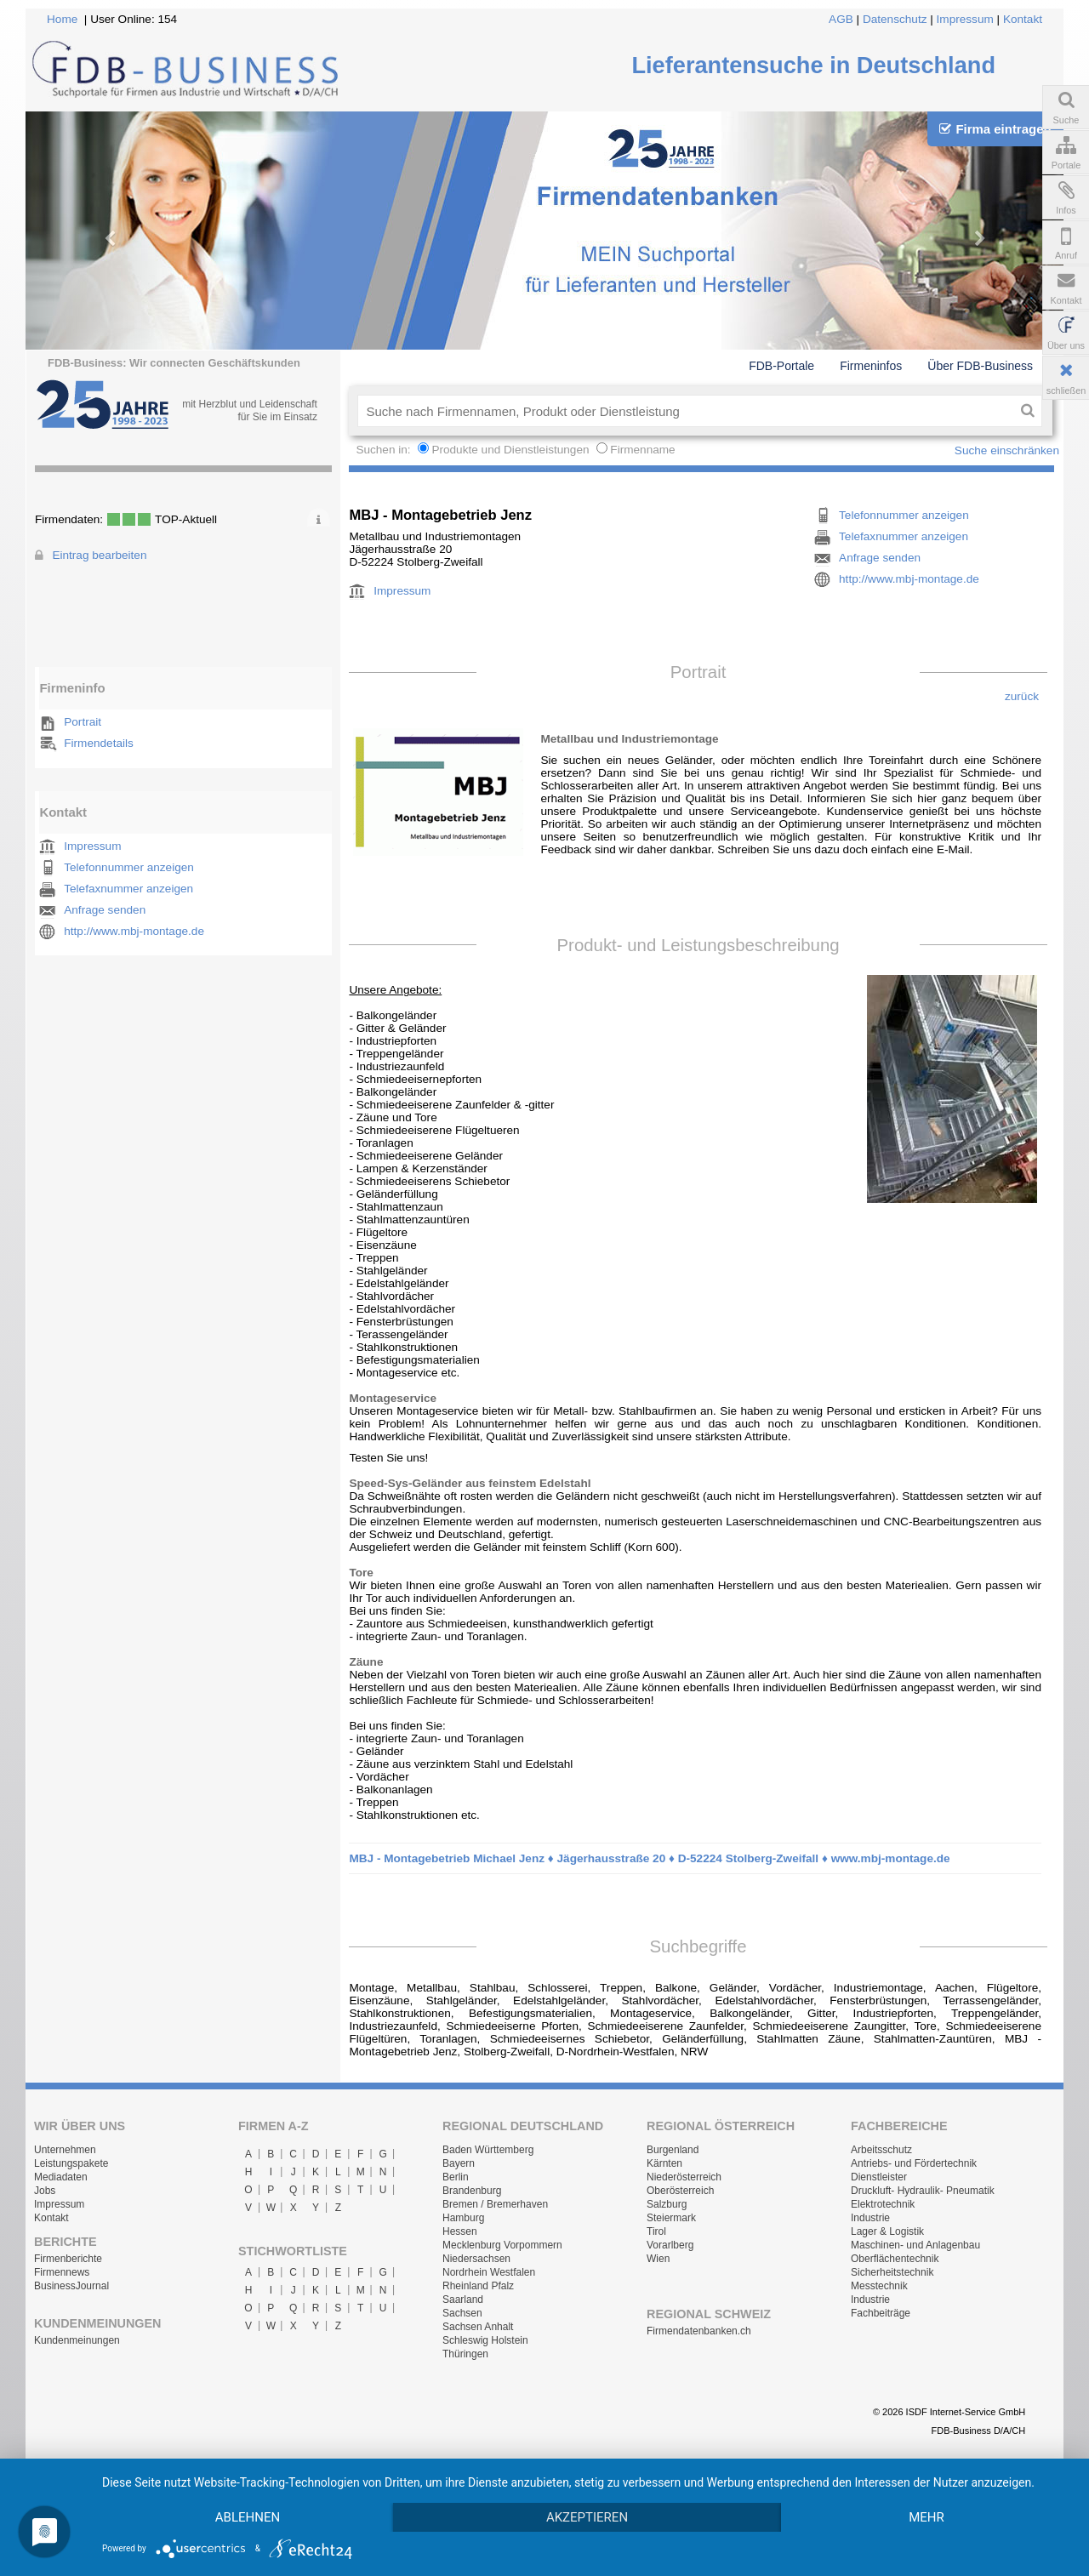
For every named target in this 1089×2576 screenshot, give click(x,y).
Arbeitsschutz (881, 2150)
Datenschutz (895, 19)
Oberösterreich (680, 2191)
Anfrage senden (104, 909)
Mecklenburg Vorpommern (502, 2245)
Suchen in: (384, 449)
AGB (841, 19)
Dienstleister (879, 2177)
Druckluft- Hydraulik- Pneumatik (923, 2191)
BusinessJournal (71, 2286)
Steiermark (671, 2218)
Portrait (82, 721)
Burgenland (672, 2150)
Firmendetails (99, 743)
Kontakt (1022, 19)
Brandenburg (471, 2191)
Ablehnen (247, 2517)
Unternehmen (65, 2150)
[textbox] (685, 411)
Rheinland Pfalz (478, 2286)
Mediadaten (61, 2177)
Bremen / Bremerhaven (495, 2204)
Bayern (458, 2163)
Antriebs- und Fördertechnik (914, 2163)
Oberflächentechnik (894, 2259)
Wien (658, 2259)
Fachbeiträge (880, 2313)
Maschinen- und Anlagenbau (915, 2245)
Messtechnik (879, 2286)
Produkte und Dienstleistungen (510, 449)
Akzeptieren (587, 2517)
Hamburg (463, 2218)
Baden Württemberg (487, 2150)
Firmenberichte (68, 2259)
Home (62, 19)
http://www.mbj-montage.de (134, 931)
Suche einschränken (1007, 450)
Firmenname (642, 449)
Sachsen (462, 2313)
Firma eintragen (995, 129)
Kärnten (664, 2163)
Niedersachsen (476, 2259)
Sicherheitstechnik (892, 2272)
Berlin (455, 2177)
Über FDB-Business (980, 366)
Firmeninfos (871, 366)
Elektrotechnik (883, 2204)
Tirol (656, 2231)
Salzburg (667, 2204)
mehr (926, 2517)
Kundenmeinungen (77, 2340)
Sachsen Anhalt (477, 2327)
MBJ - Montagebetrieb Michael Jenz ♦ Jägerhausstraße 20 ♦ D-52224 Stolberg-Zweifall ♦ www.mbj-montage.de (649, 1858)
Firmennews (61, 2272)
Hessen (459, 2231)
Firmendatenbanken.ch (699, 2331)
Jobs (44, 2191)
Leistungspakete (71, 2163)
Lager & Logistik (887, 2231)
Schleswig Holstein (485, 2340)
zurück (1022, 696)
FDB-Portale (781, 366)
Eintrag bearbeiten (99, 555)
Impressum (965, 19)
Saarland (462, 2299)
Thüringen (465, 2354)
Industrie (870, 2218)
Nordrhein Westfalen (488, 2272)
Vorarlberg (670, 2245)
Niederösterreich (684, 2177)
